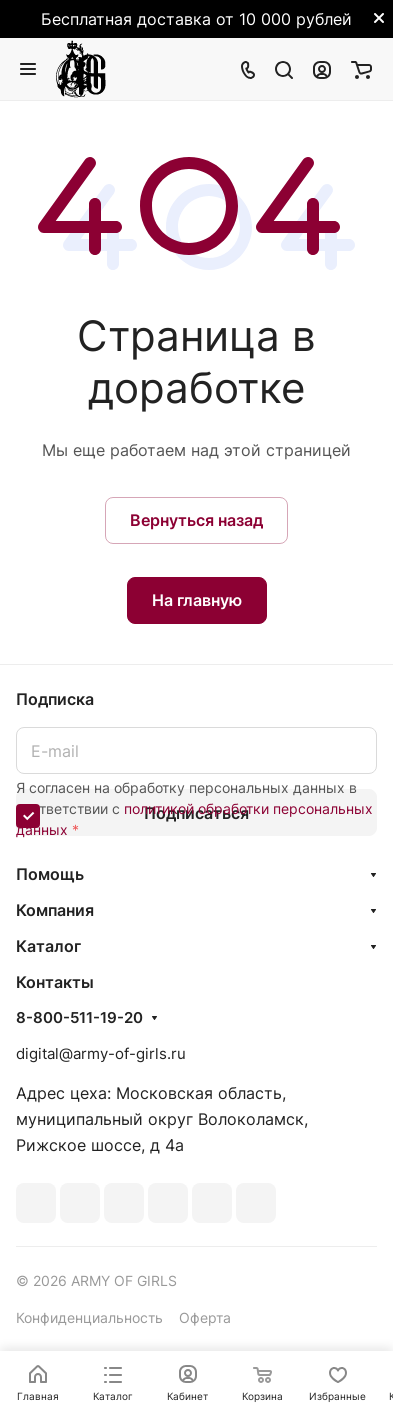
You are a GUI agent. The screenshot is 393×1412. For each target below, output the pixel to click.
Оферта (205, 1317)
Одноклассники (168, 1203)
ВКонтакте (36, 1203)
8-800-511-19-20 (79, 1018)
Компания (55, 910)
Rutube (256, 1203)
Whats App (212, 1203)
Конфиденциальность (89, 1317)
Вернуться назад (196, 520)
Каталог (48, 946)
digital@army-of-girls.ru (101, 1053)
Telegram (80, 1203)
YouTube (124, 1203)
